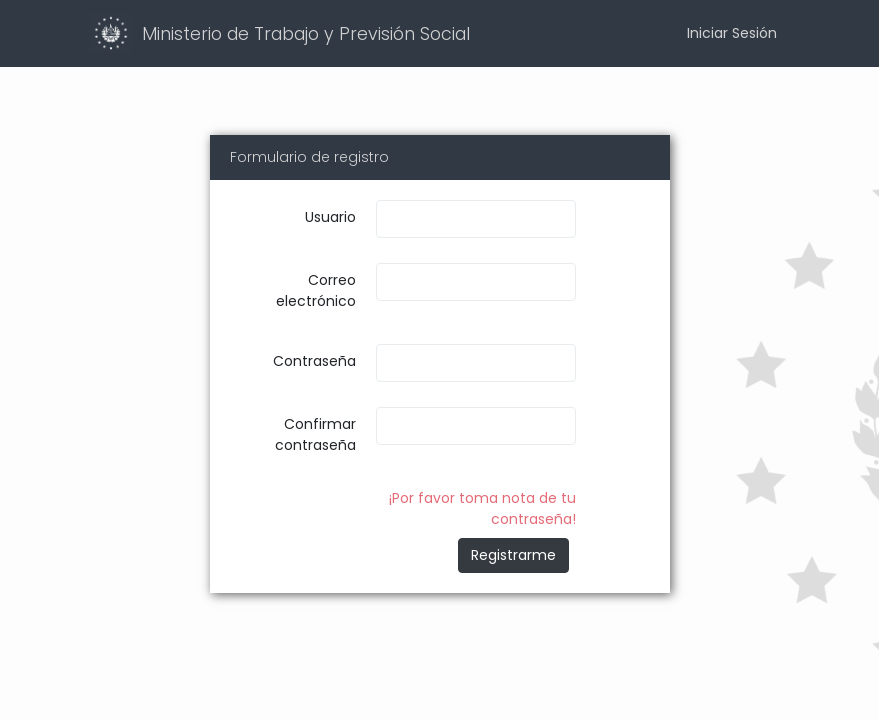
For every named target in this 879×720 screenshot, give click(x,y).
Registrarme (513, 555)
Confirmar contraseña (315, 434)
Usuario (330, 217)
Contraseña (314, 361)
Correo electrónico (316, 290)
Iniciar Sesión (732, 33)
